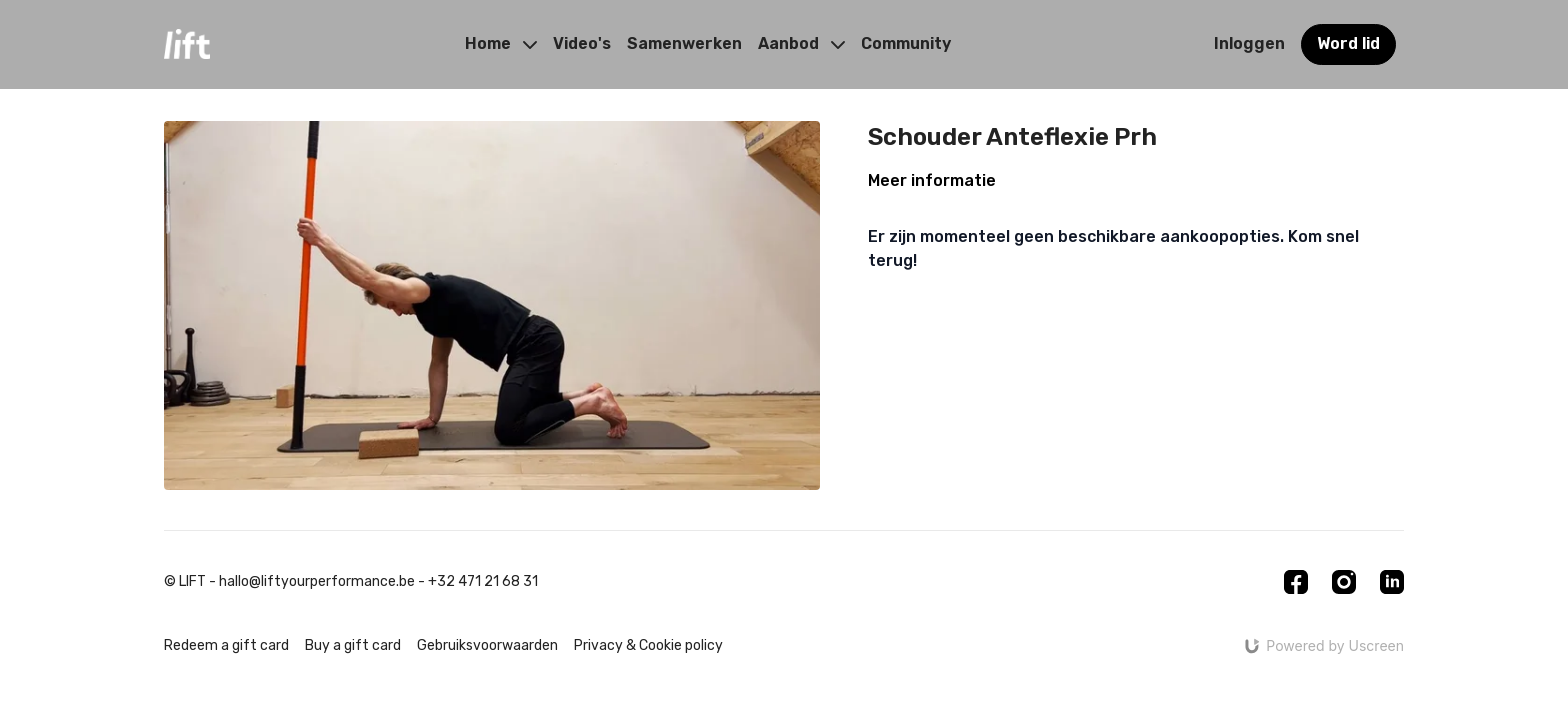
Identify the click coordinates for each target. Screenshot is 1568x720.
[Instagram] (1344, 582)
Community (906, 43)
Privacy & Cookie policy (648, 645)
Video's (582, 43)
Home (501, 43)
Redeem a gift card (226, 645)
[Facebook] (1296, 582)
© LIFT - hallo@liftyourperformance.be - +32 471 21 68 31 (351, 582)
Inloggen (1249, 43)
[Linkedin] (1392, 582)
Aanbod (801, 43)
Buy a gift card (353, 645)
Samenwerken (684, 43)
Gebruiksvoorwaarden (487, 645)
